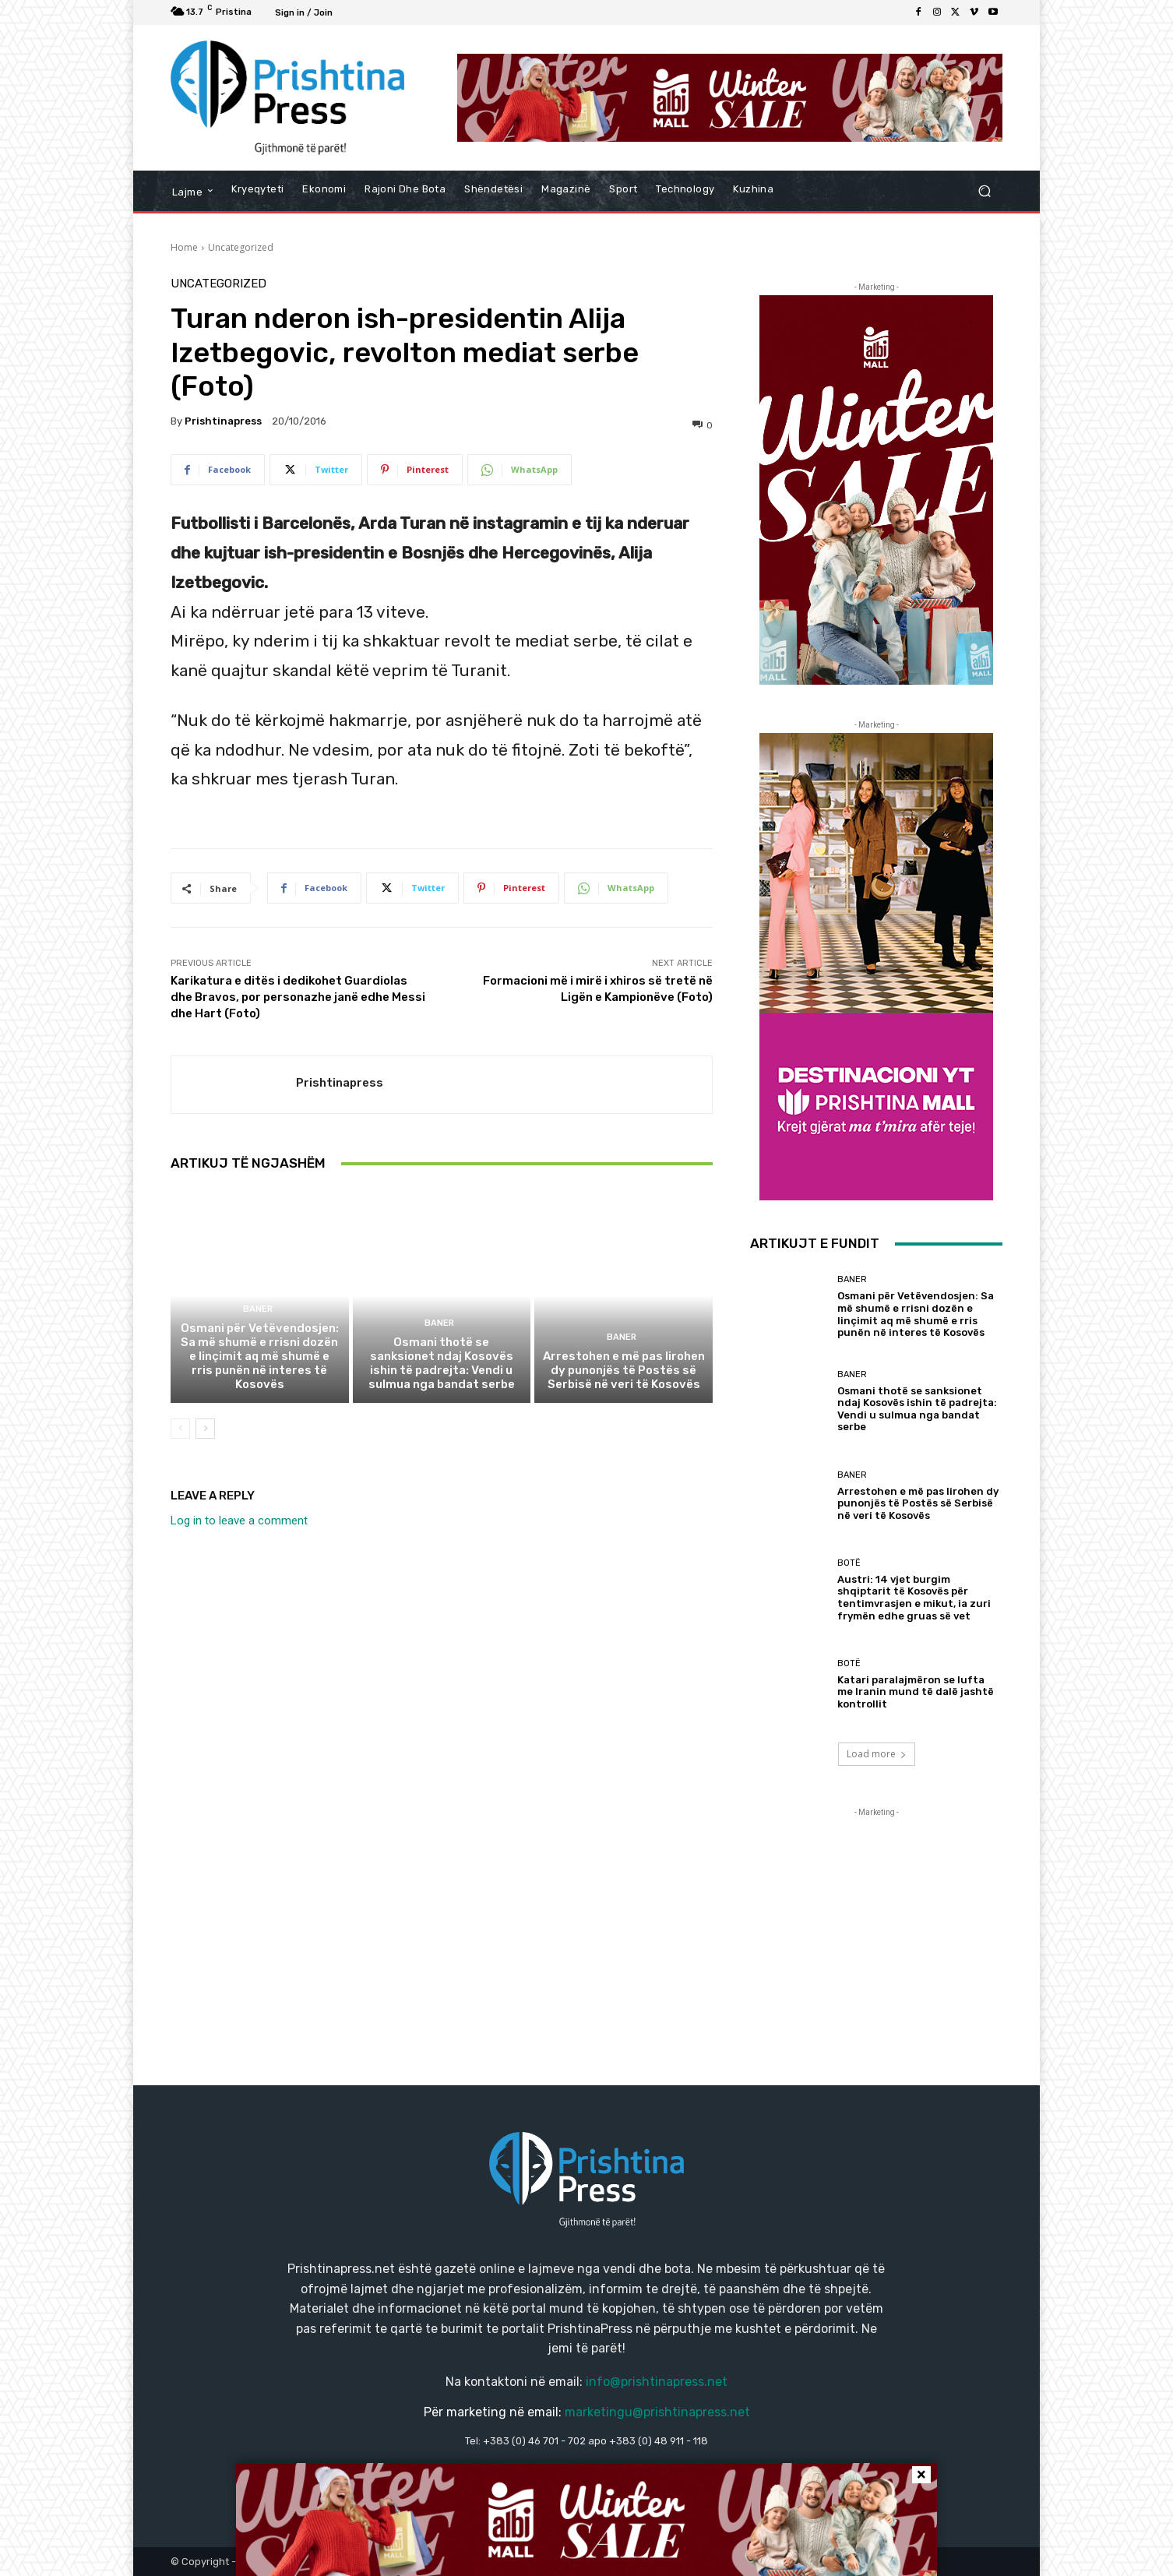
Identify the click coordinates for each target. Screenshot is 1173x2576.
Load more (877, 1753)
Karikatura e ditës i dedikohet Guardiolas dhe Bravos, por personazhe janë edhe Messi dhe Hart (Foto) (298, 997)
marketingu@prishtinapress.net (657, 2412)
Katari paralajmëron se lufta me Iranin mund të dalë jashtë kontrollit (915, 1692)
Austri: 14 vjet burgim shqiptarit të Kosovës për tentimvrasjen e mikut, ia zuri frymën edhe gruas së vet (914, 1597)
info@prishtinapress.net (656, 2381)
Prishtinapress (223, 421)
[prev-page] (180, 1428)
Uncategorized (240, 247)
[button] (984, 191)
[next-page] (205, 1428)
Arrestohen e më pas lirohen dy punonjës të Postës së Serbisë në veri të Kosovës (624, 1370)
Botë (849, 1563)
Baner (258, 1309)
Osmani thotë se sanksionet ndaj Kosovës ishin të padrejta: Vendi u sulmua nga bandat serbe (441, 1363)
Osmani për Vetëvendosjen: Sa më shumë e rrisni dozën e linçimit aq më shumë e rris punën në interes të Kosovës (260, 1356)
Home (184, 247)
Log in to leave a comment (239, 1521)
